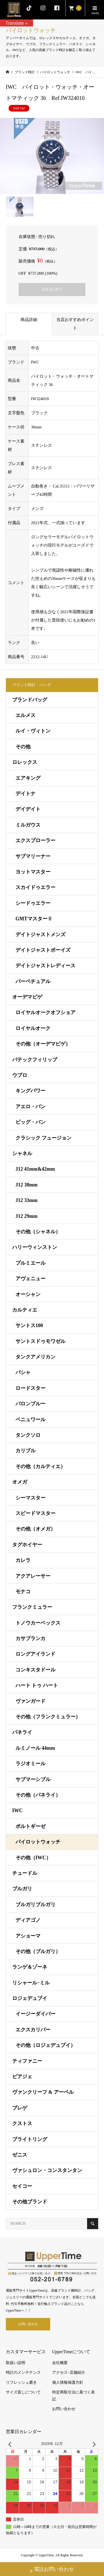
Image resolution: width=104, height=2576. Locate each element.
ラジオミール (30, 1763)
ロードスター (30, 1388)
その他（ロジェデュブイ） (45, 2045)
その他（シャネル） (38, 1231)
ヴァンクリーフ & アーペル (43, 2092)
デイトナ (25, 793)
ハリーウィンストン (34, 1247)
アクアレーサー (33, 1576)
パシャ (23, 1372)
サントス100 (29, 1325)
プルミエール (30, 1263)
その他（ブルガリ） (38, 1951)
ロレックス (24, 762)
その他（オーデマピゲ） (43, 1044)
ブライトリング (29, 2139)
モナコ (23, 1591)
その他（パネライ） (38, 1795)
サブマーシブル (33, 1779)
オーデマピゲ (27, 997)
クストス (22, 2123)
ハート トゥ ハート (37, 1685)
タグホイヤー (27, 1544)
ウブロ (19, 1075)
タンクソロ (28, 1435)
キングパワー (30, 1090)
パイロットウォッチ (38, 1842)
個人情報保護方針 (67, 2382)
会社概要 (60, 2363)
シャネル (22, 1153)
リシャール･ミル (31, 1983)
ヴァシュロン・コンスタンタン (47, 2170)
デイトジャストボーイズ (43, 950)
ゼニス (19, 2155)
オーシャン (28, 1294)
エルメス (25, 715)
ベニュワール (30, 1419)
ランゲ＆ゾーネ (29, 1967)
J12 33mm (27, 1200)
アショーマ (28, 1936)
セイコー (22, 2186)
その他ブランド (29, 2201)
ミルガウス (28, 825)
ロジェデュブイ (29, 1998)
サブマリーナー (33, 856)
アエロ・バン (30, 1106)
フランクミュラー (32, 1607)
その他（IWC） (33, 1857)
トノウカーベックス (38, 1623)
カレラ (23, 1560)
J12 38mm (27, 1185)
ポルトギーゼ (30, 1826)
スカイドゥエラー (35, 887)
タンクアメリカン (35, 1357)
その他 (23, 746)
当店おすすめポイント (75, 323)
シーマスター (30, 1498)
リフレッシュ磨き (21, 2382)
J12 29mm (27, 1216)
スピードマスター (35, 1513)
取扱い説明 (15, 2363)
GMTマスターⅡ (34, 918)
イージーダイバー (35, 2014)
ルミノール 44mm (35, 1748)
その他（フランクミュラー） (48, 1716)
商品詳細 (29, 319)
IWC (17, 1810)
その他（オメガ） (35, 1529)
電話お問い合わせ (52, 2569)
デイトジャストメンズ (40, 934)
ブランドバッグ (29, 700)
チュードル (24, 1873)
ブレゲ (19, 2108)
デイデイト (28, 809)
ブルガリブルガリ (35, 1904)
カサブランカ (30, 1638)
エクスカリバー (33, 2029)
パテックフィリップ (34, 1059)
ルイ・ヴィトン (33, 731)
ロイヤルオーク (33, 1028)
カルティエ (24, 1310)
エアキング (28, 778)
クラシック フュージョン (44, 1138)
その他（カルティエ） (40, 1466)
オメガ (19, 1482)
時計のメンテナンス (23, 2372)
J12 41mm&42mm (35, 1169)
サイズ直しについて (23, 2392)
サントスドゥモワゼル (40, 1341)
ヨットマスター (33, 872)
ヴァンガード (30, 1701)
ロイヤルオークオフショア (45, 1012)
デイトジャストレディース (45, 965)
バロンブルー (30, 1403)
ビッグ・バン (30, 1122)
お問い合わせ (28, 2324)
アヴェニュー (30, 1278)
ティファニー (27, 2061)
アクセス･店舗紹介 (68, 2372)
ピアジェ (22, 2076)
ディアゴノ (28, 1920)
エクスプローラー (35, 840)
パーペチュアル (33, 981)
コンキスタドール (35, 1670)
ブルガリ (22, 1888)
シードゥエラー (33, 903)
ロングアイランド (35, 1654)
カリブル (25, 1450)
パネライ (22, 1732)
